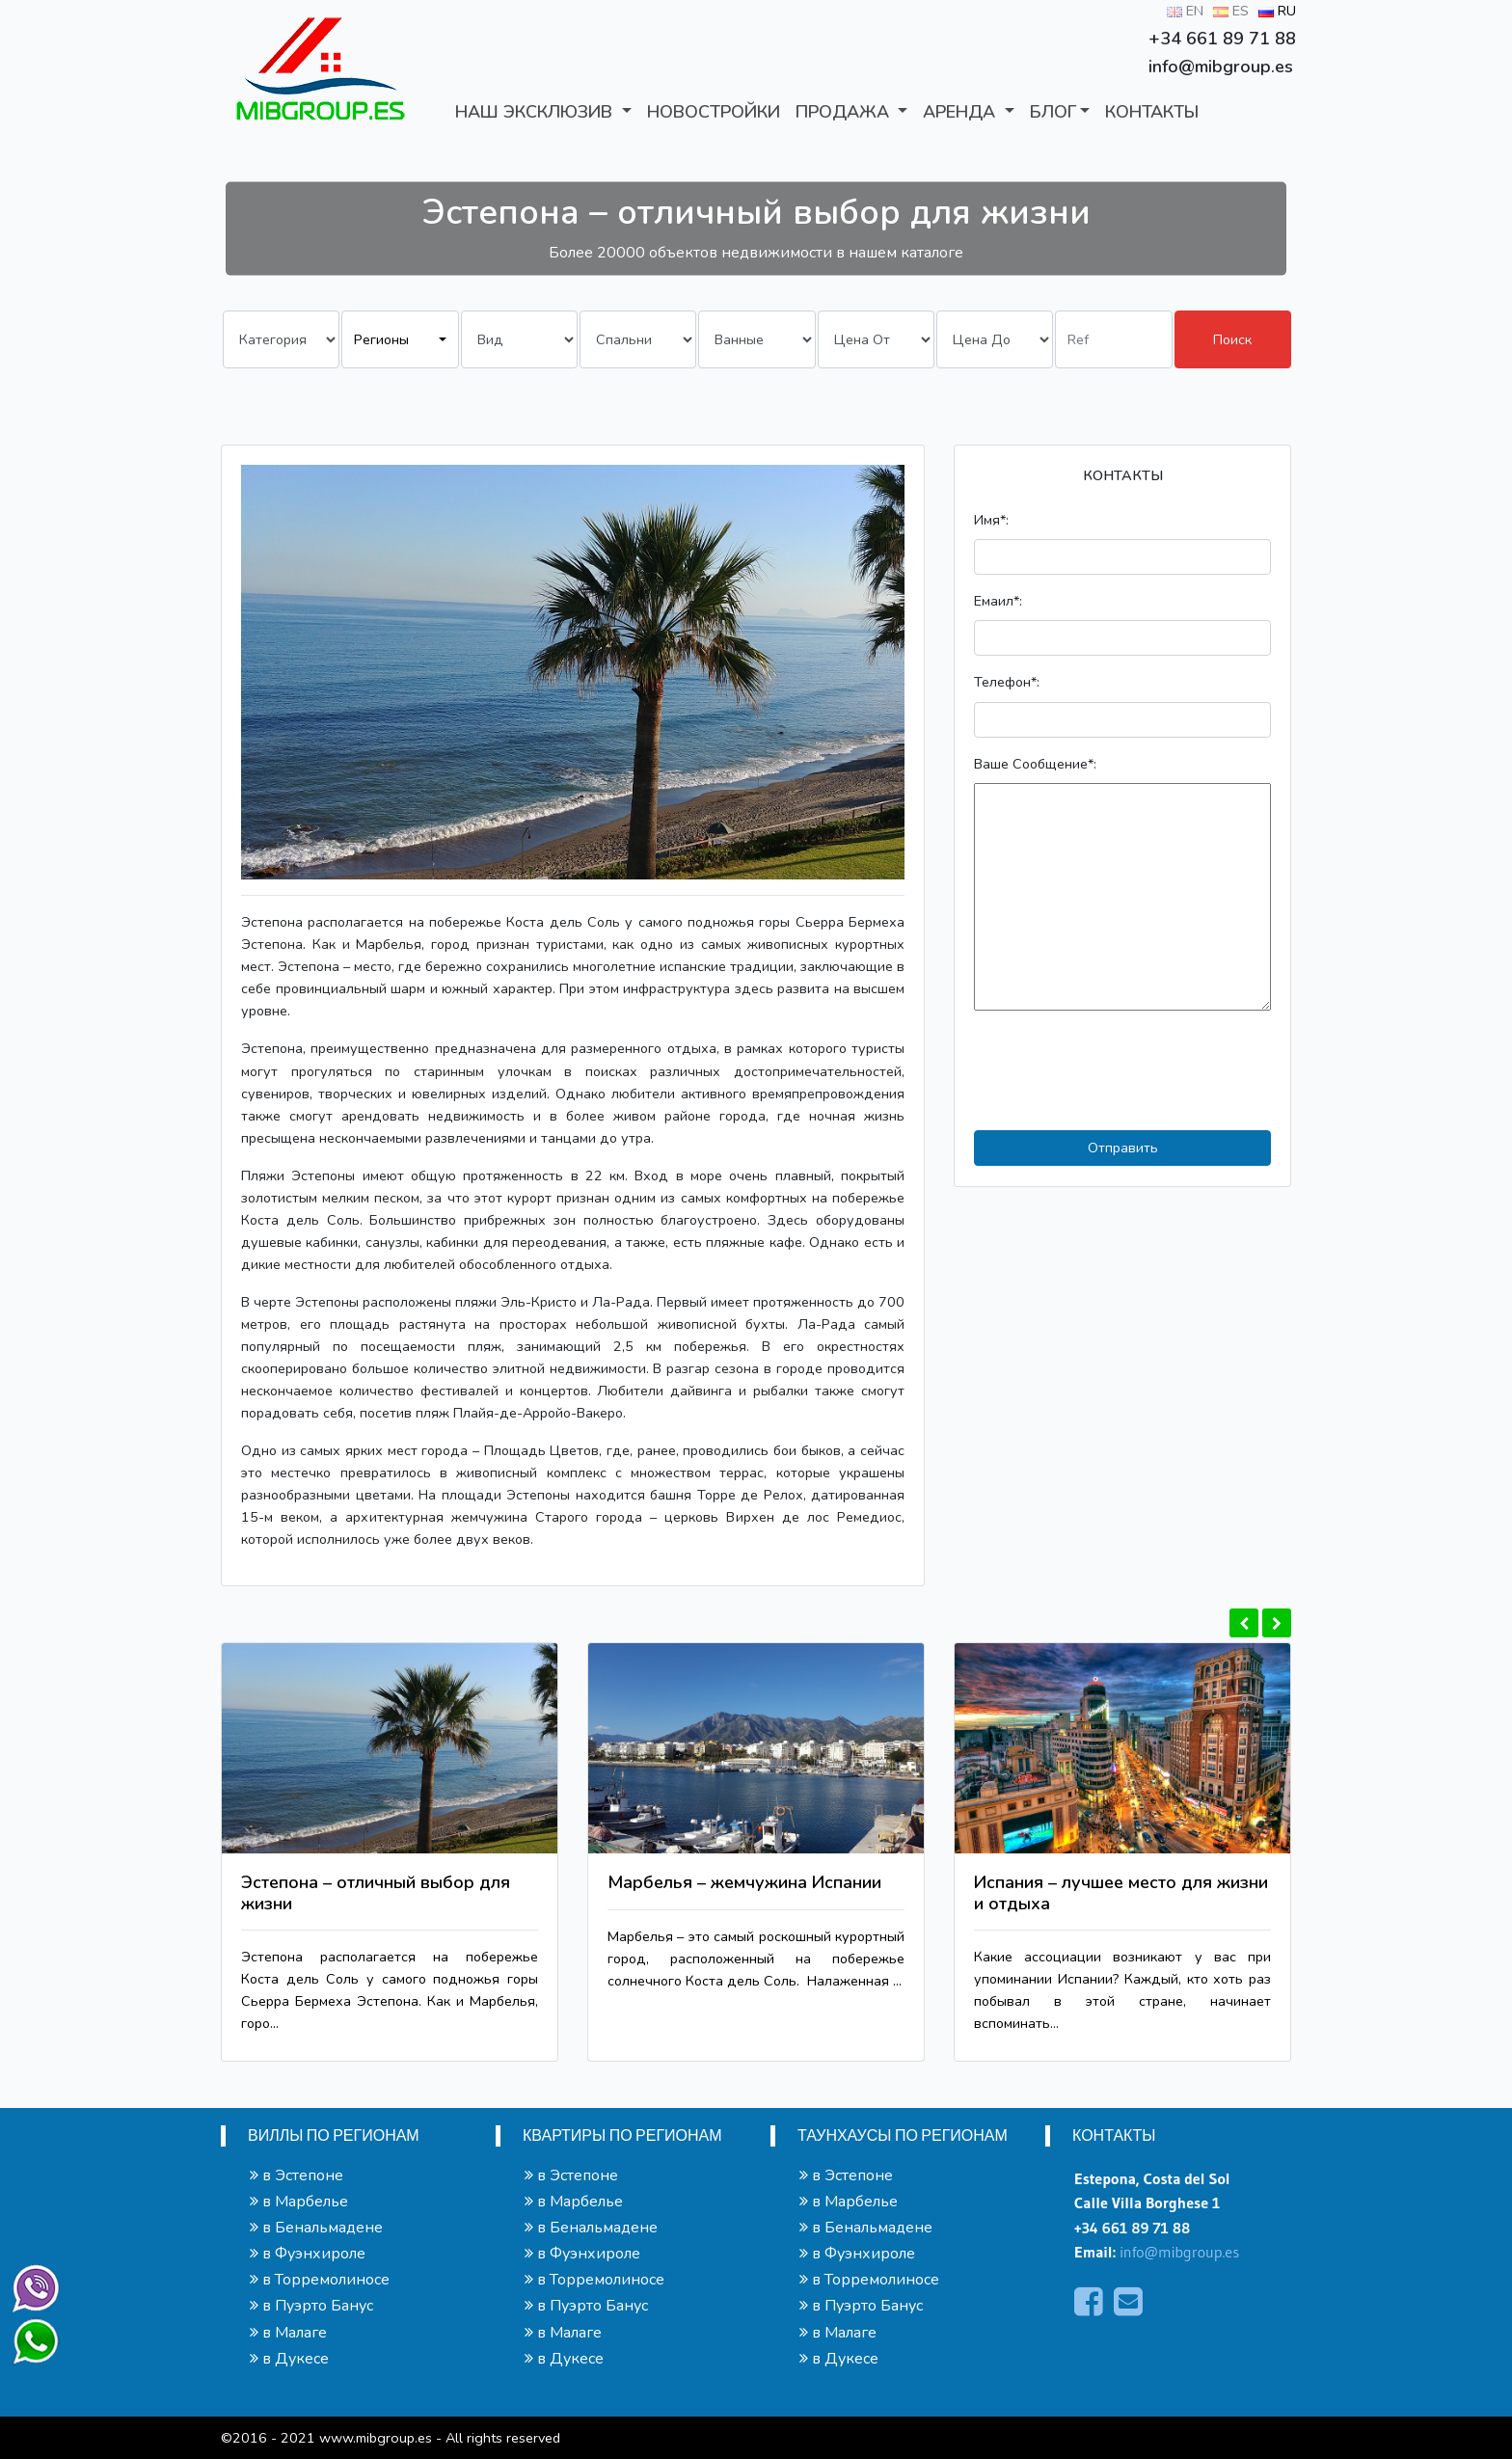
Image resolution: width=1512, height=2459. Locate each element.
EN (1185, 10)
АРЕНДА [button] (961, 111)
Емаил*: (998, 600)
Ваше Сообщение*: (1035, 763)
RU (1277, 10)
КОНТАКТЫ (1152, 111)
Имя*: (991, 519)
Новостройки (713, 111)
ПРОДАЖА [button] (845, 111)
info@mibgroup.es (1179, 2251)
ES (1231, 10)
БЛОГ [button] (1053, 111)
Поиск (1232, 339)
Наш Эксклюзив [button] (536, 111)
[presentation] (1120, 1070)
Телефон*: (1007, 681)
